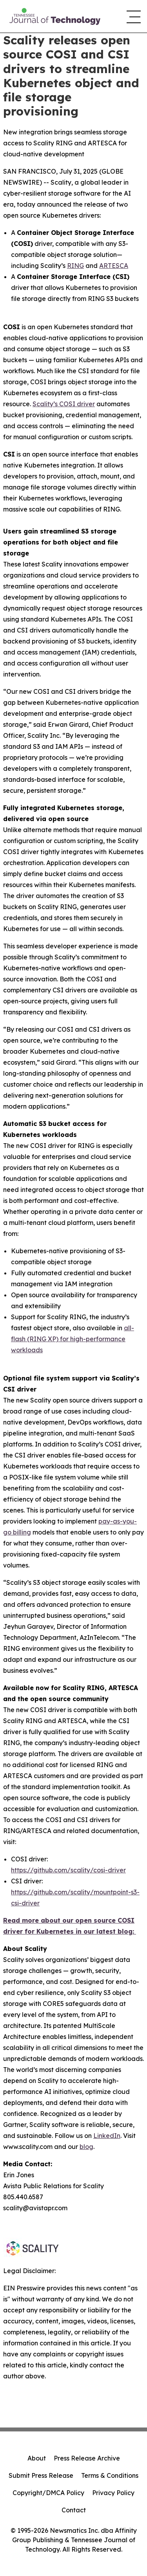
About (36, 2458)
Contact (74, 2510)
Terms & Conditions (109, 2475)
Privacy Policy (113, 2493)
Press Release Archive (87, 2458)
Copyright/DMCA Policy (48, 2493)
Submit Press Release (41, 2475)
